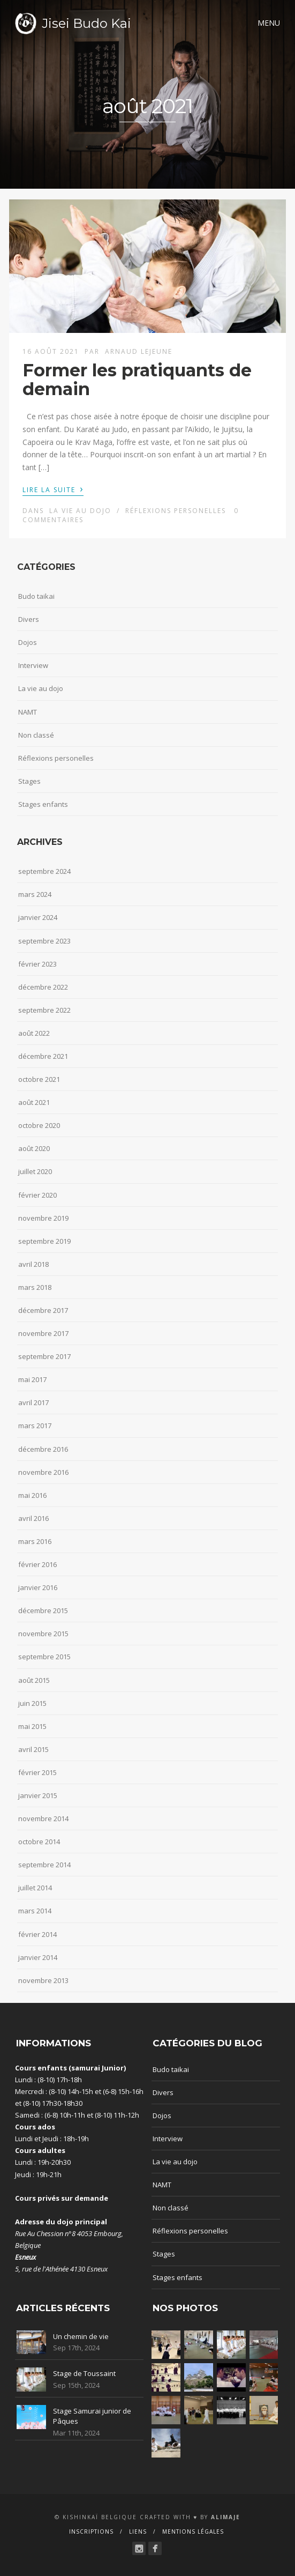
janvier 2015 (37, 1795)
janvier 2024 (37, 917)
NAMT (27, 712)
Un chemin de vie (81, 2336)
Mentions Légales (193, 2531)
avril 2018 (33, 1264)
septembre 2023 (44, 941)
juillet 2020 (35, 1171)
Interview (33, 665)
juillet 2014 (35, 1887)
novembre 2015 (43, 1633)
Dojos (27, 642)
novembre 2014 (43, 1818)
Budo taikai (36, 596)
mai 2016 (32, 1495)
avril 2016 (33, 1518)
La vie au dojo (80, 510)
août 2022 (34, 1033)
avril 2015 (33, 1749)
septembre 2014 (44, 1864)
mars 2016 (34, 1541)
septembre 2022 (44, 1010)
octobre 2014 (39, 1841)
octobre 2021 (39, 1079)
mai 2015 (32, 1726)
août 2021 (34, 1102)
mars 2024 (34, 894)
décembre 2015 (43, 1610)
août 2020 (34, 1148)
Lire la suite (53, 489)
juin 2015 (32, 1703)
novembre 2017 (43, 1333)
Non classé (36, 735)
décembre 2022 (43, 987)
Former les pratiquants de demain (137, 379)
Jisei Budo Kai (86, 23)
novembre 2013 (43, 1980)
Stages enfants (43, 804)
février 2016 (37, 1564)
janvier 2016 (37, 1587)
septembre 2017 (44, 1356)
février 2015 (37, 1772)
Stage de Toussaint (84, 2373)
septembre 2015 (44, 1656)
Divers (28, 619)
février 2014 (37, 1934)
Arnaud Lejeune (138, 351)
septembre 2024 (44, 871)
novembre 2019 (43, 1218)
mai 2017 (32, 1379)
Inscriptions (91, 2531)
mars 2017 (34, 1425)
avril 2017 (33, 1402)
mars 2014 (34, 1911)
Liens (138, 2531)
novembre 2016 (43, 1472)
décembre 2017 (43, 1310)
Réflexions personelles (175, 510)
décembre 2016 (43, 1449)
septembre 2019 (44, 1241)
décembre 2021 (43, 1056)
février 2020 (37, 1195)
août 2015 (34, 1680)
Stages (29, 781)
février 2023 (37, 964)
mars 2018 (34, 1287)
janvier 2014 (37, 1957)
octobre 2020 (39, 1125)
